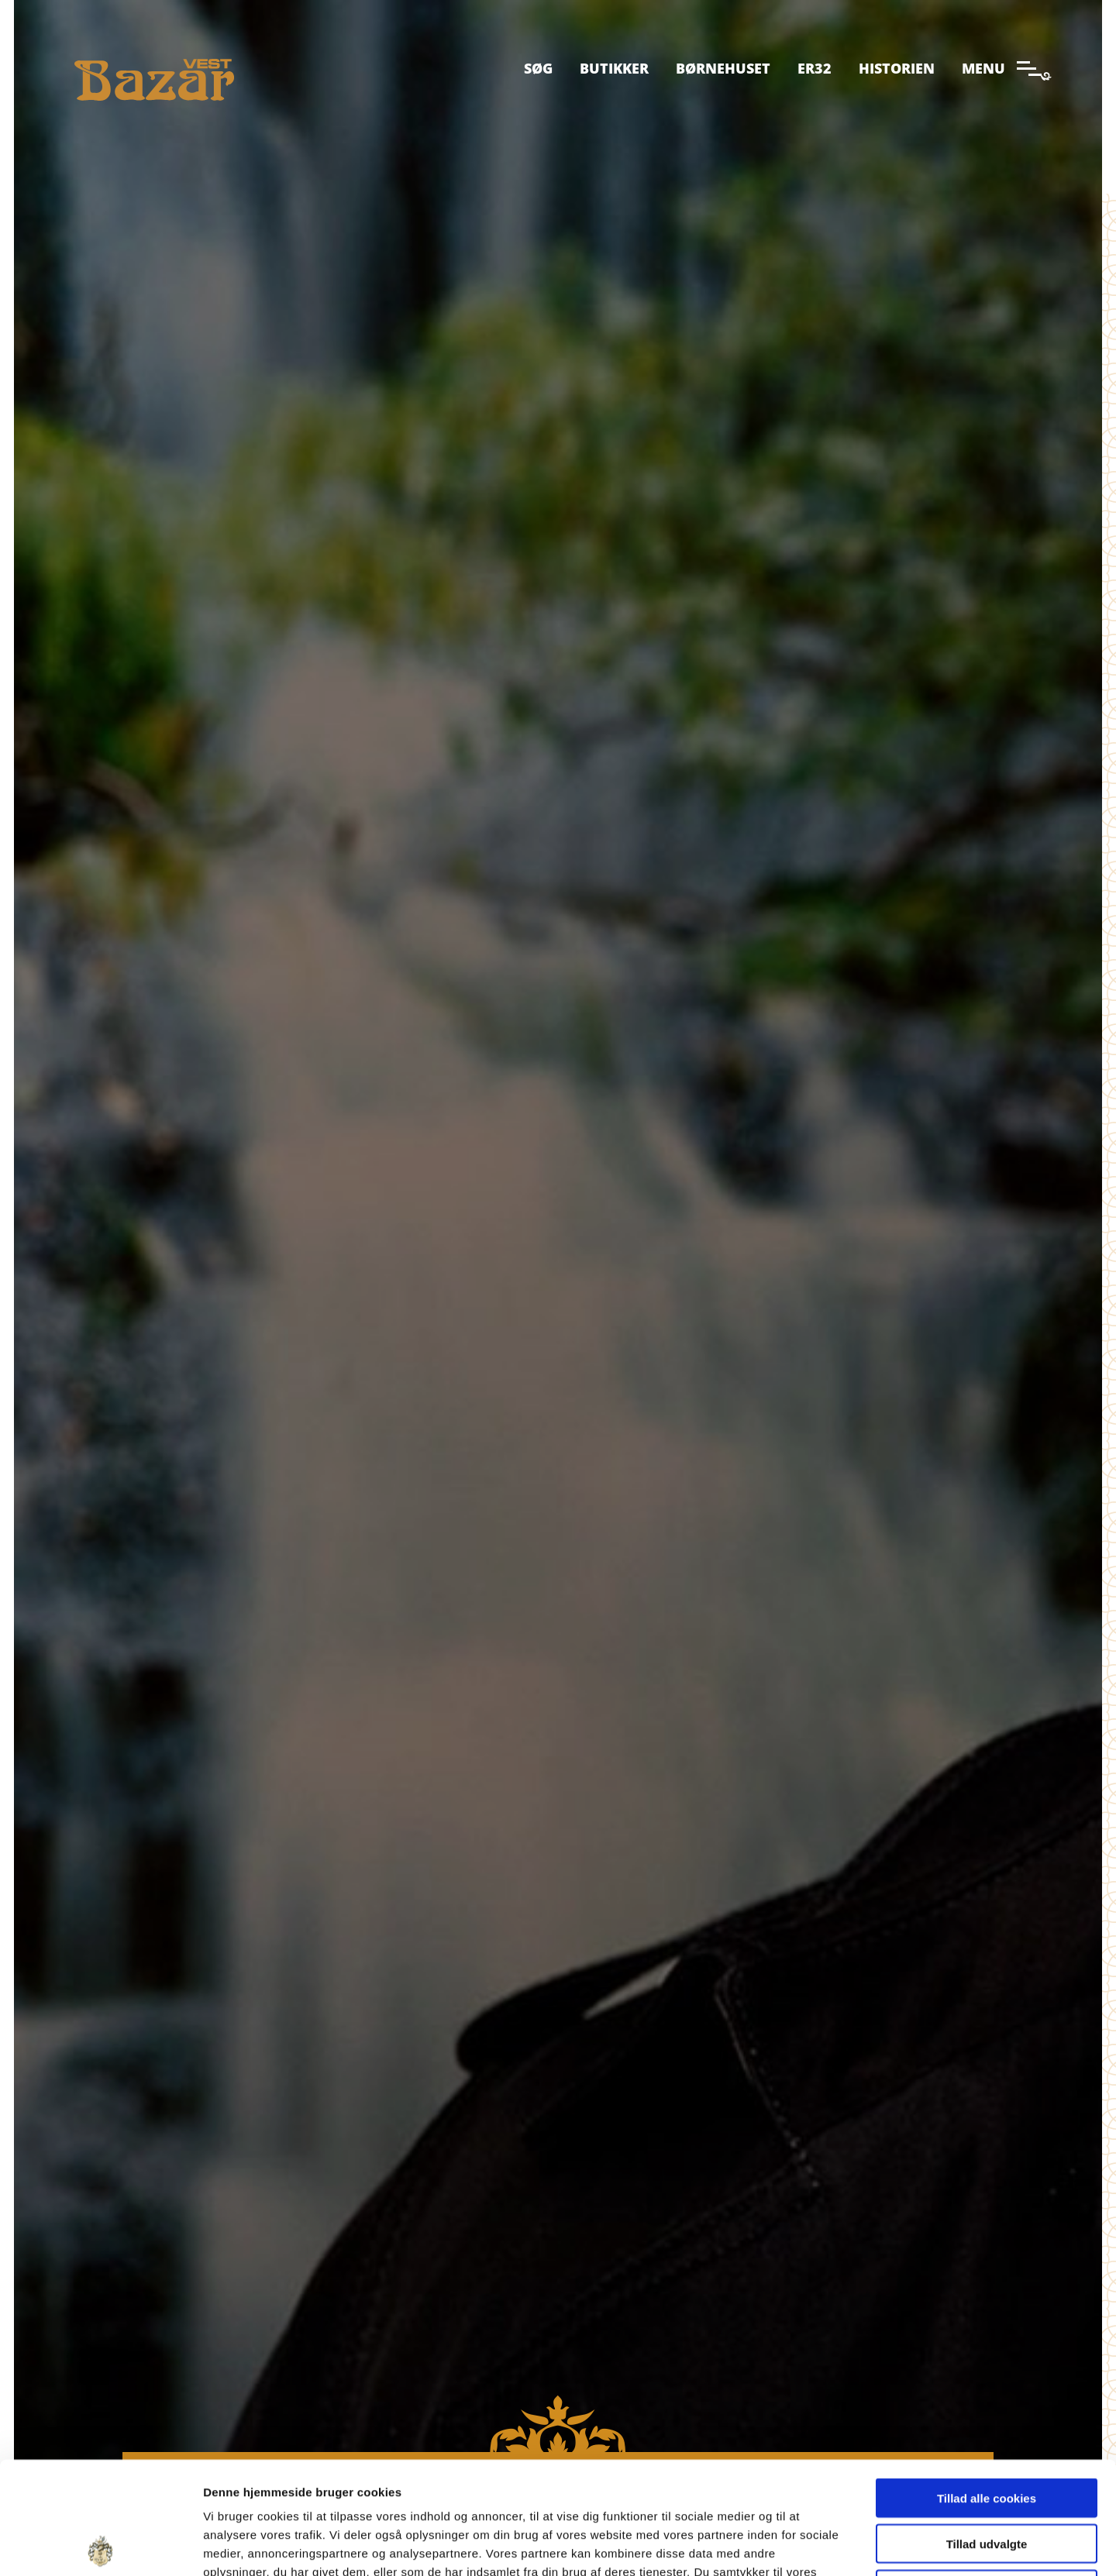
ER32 (814, 68)
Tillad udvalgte (987, 2431)
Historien (897, 68)
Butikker (614, 68)
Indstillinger (807, 2545)
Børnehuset (723, 68)
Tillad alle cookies (986, 2385)
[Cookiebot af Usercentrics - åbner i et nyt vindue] (100, 2545)
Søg (538, 68)
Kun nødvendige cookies (987, 2477)
